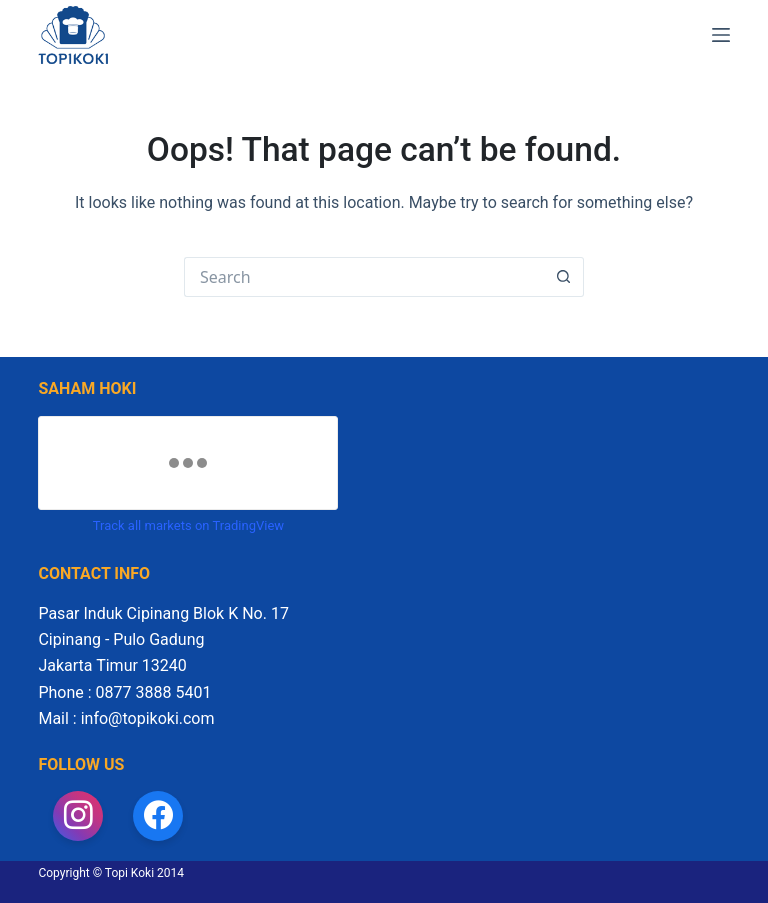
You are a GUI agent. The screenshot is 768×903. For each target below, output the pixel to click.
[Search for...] (364, 277)
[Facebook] (158, 816)
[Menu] (721, 35)
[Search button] (564, 277)
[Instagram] (78, 816)
